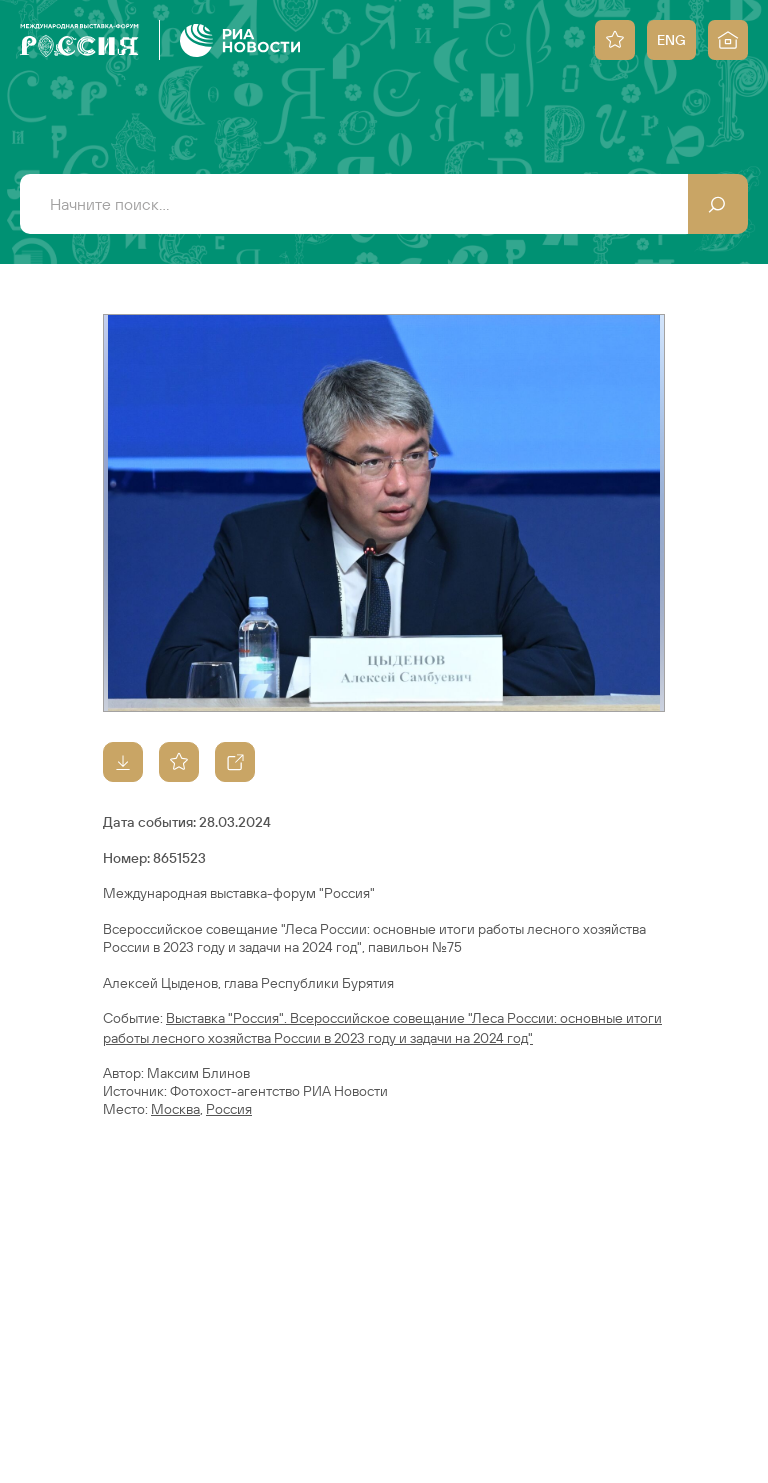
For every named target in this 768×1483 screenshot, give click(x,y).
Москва (175, 1109)
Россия (229, 1109)
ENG (671, 40)
